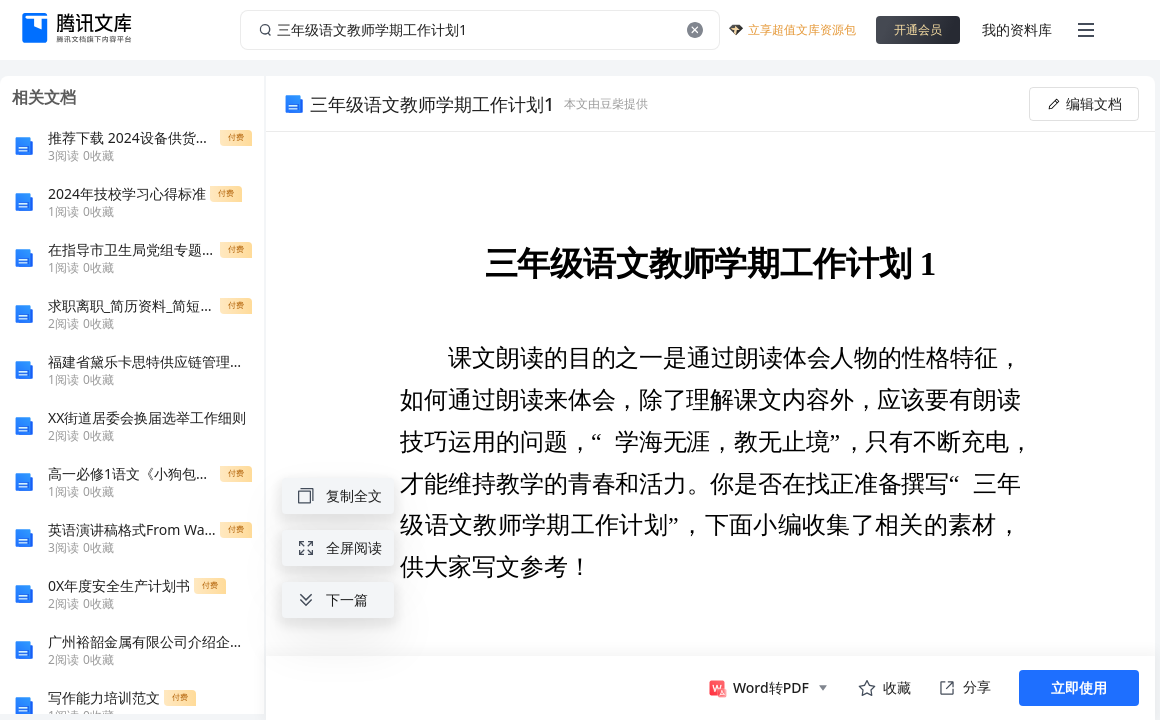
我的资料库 (1017, 29)
